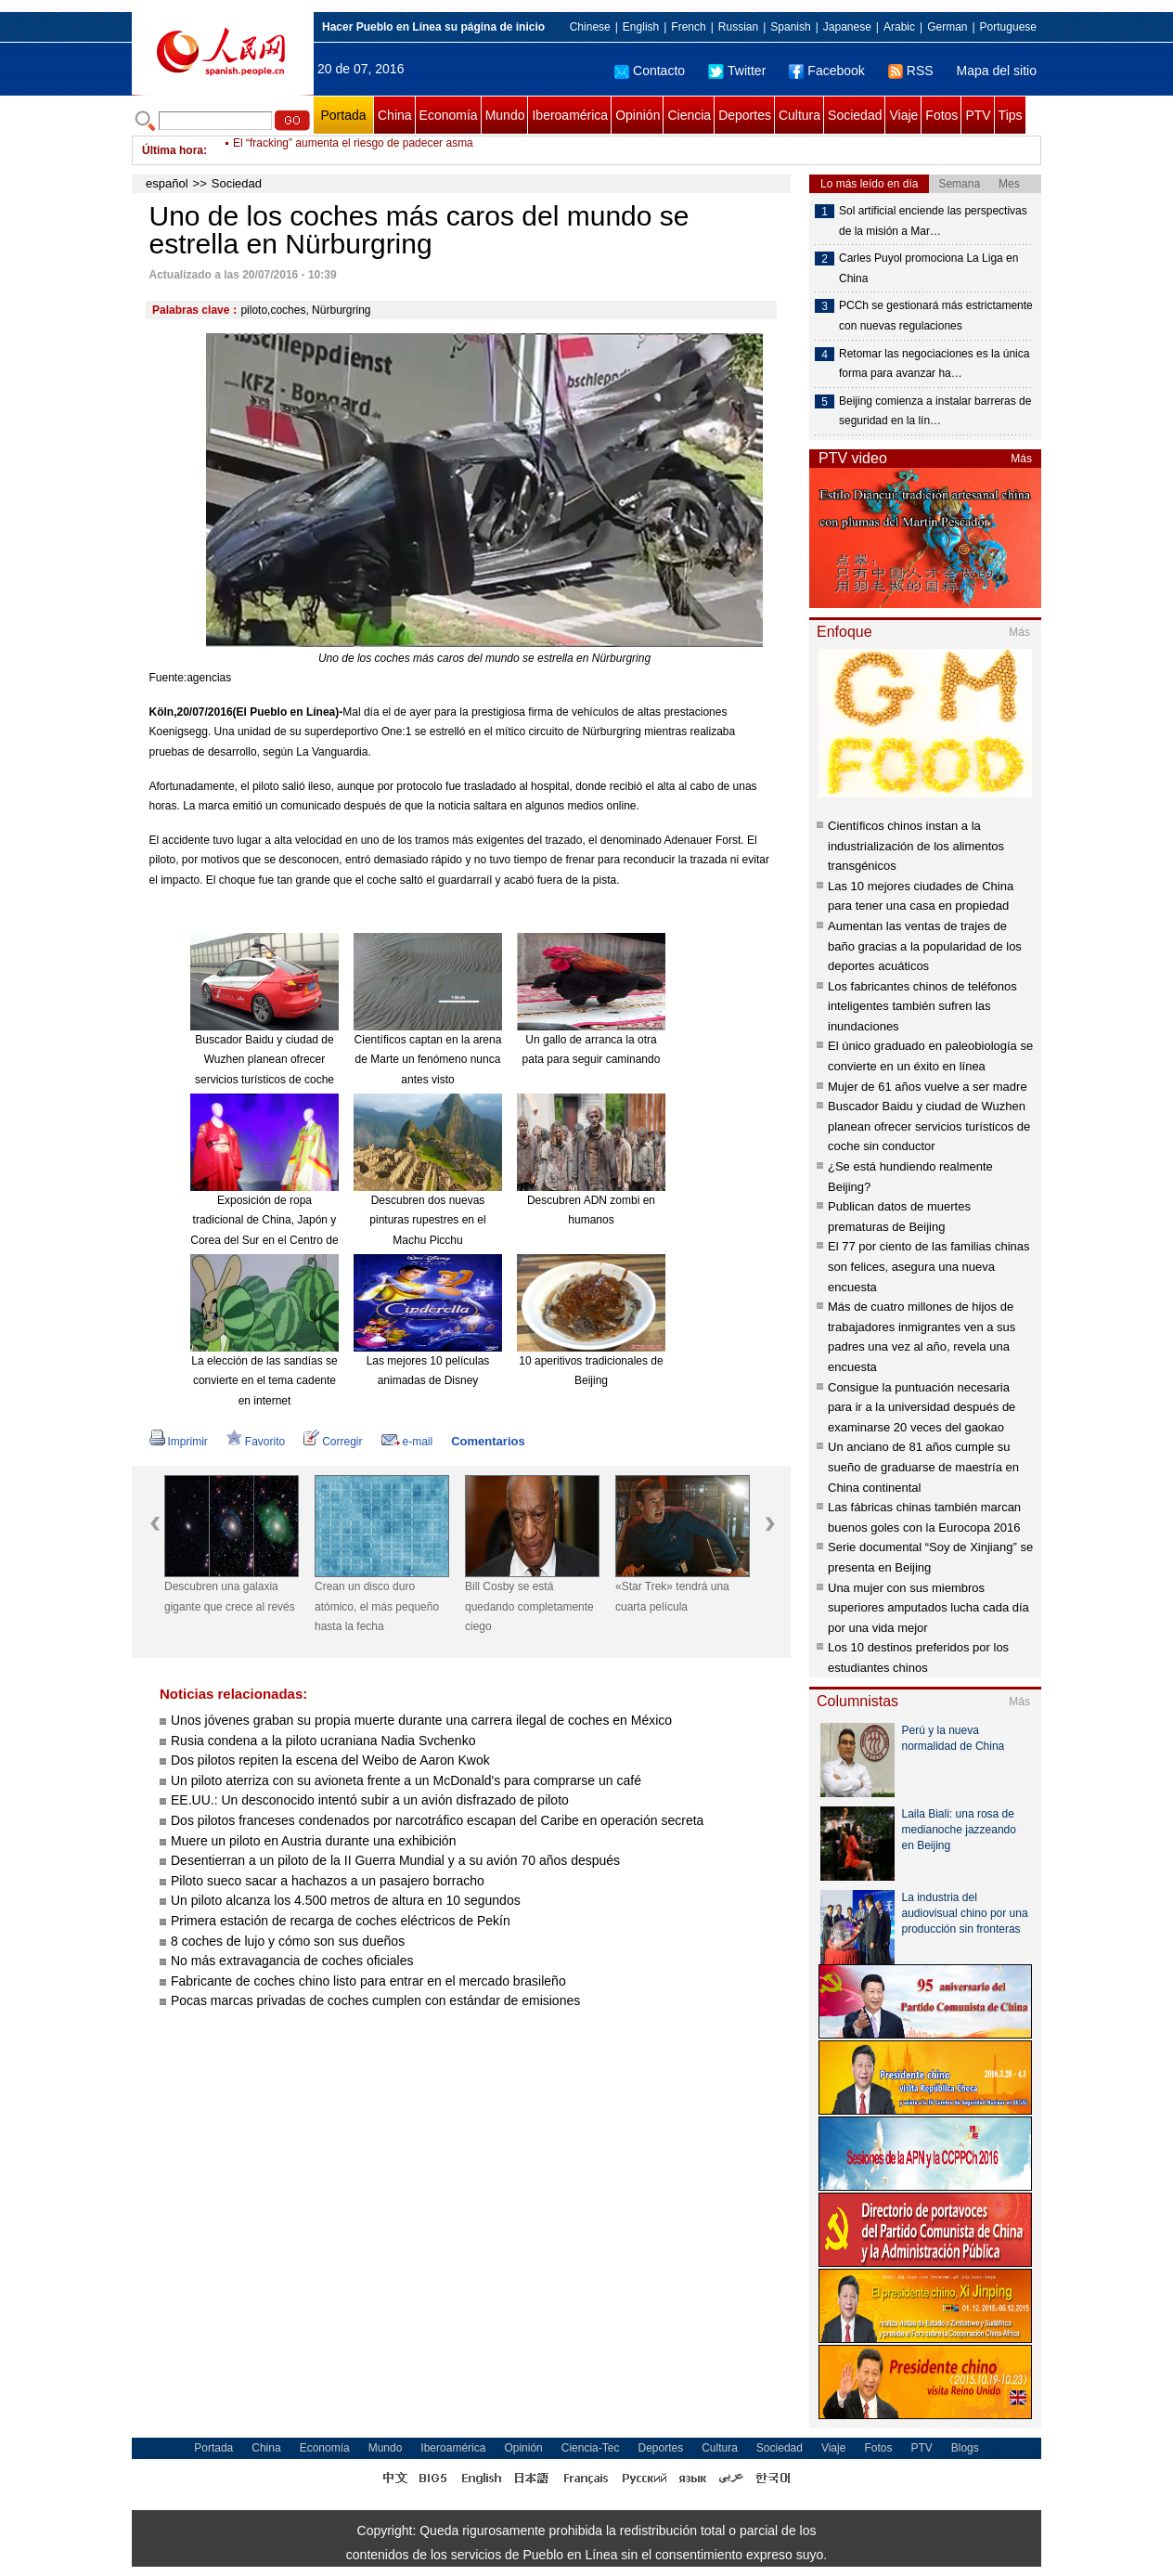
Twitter (737, 70)
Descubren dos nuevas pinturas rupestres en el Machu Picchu (427, 1220)
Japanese (847, 26)
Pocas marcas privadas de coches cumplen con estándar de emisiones (375, 2000)
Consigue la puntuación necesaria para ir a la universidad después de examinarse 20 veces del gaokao (921, 1407)
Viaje (903, 115)
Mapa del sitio (997, 70)
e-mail (407, 1441)
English (641, 26)
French (688, 26)
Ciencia (689, 115)
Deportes (744, 115)
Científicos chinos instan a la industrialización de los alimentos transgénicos (916, 846)
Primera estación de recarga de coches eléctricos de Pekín (340, 1920)
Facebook (826, 70)
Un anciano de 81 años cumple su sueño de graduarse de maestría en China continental (923, 1467)
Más (1021, 458)
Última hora (172, 150)
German (947, 26)
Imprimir (178, 1441)
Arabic (899, 26)
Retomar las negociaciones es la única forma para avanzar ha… (934, 364)
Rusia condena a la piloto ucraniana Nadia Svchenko (323, 1740)
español (167, 183)
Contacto (649, 70)
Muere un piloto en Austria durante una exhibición (313, 1840)
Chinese (590, 26)
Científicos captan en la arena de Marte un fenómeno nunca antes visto (428, 1059)
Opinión (637, 115)
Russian (738, 26)
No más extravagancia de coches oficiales (292, 1960)
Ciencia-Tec (590, 2447)
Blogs (965, 2447)
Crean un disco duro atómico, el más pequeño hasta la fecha (377, 1606)
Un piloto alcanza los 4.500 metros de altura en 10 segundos (346, 1900)
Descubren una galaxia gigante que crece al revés (229, 1596)
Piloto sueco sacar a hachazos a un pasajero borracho (327, 1880)
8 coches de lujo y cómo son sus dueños (288, 1941)
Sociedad (855, 115)
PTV (977, 115)
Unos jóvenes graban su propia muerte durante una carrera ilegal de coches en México (421, 1720)
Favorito (255, 1441)
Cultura (799, 115)
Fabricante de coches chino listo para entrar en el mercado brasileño (368, 1981)
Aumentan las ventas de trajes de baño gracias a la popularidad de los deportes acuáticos (925, 946)
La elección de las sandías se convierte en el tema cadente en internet (264, 1380)
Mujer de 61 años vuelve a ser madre (927, 1087)
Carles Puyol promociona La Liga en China (928, 268)
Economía (448, 115)
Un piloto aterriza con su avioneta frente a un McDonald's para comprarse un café (406, 1780)
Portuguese (1008, 26)
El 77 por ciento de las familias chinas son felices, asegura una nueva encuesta (929, 1266)
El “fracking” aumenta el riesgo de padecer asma (353, 150)
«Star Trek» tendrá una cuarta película (672, 1596)
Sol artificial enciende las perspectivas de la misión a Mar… (933, 221)
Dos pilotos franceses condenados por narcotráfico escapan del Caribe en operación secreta (437, 1820)
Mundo (505, 115)
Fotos (941, 115)
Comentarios (487, 1441)
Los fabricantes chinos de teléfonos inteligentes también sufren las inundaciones (922, 1006)
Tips (1011, 115)
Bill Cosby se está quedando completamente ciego (529, 1606)
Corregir (332, 1441)
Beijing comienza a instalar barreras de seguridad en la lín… (935, 411)
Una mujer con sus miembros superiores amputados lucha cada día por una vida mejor (928, 1608)
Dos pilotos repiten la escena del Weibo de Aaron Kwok (330, 1760)
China (395, 115)
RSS (911, 70)
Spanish (790, 26)
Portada (343, 115)
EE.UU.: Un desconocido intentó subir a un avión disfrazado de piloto (370, 1800)
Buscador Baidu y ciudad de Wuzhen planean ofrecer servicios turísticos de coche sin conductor (929, 1126)
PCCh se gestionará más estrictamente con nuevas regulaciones (936, 315)
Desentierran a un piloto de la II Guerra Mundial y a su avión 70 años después (395, 1860)
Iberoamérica (570, 115)
